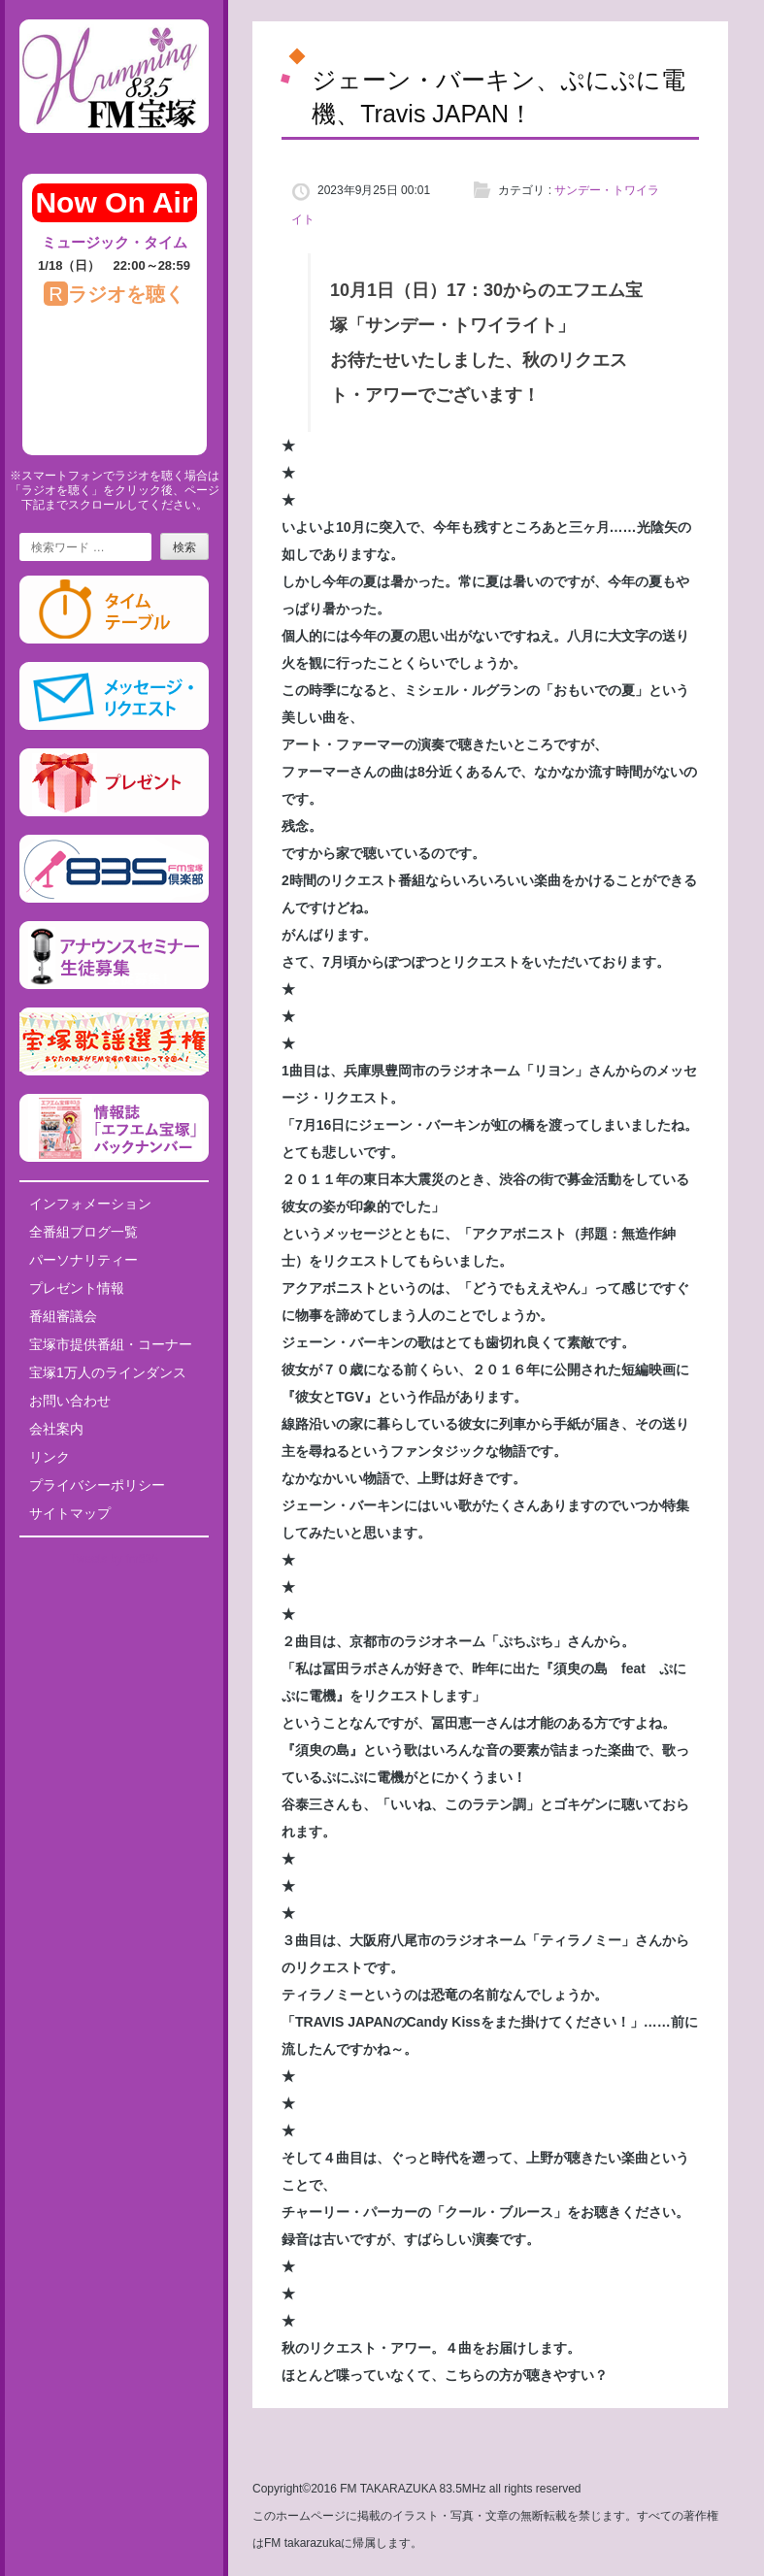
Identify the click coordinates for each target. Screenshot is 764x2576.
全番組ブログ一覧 (83, 1231)
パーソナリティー (83, 1260)
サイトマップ (70, 1513)
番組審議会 (63, 1316)
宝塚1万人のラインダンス (107, 1372)
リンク (49, 1457)
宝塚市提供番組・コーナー (110, 1344)
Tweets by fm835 (114, 1559)
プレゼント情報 (76, 1288)
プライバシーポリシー (97, 1485)
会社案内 (56, 1429)
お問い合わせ (70, 1400)
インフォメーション (90, 1203)
